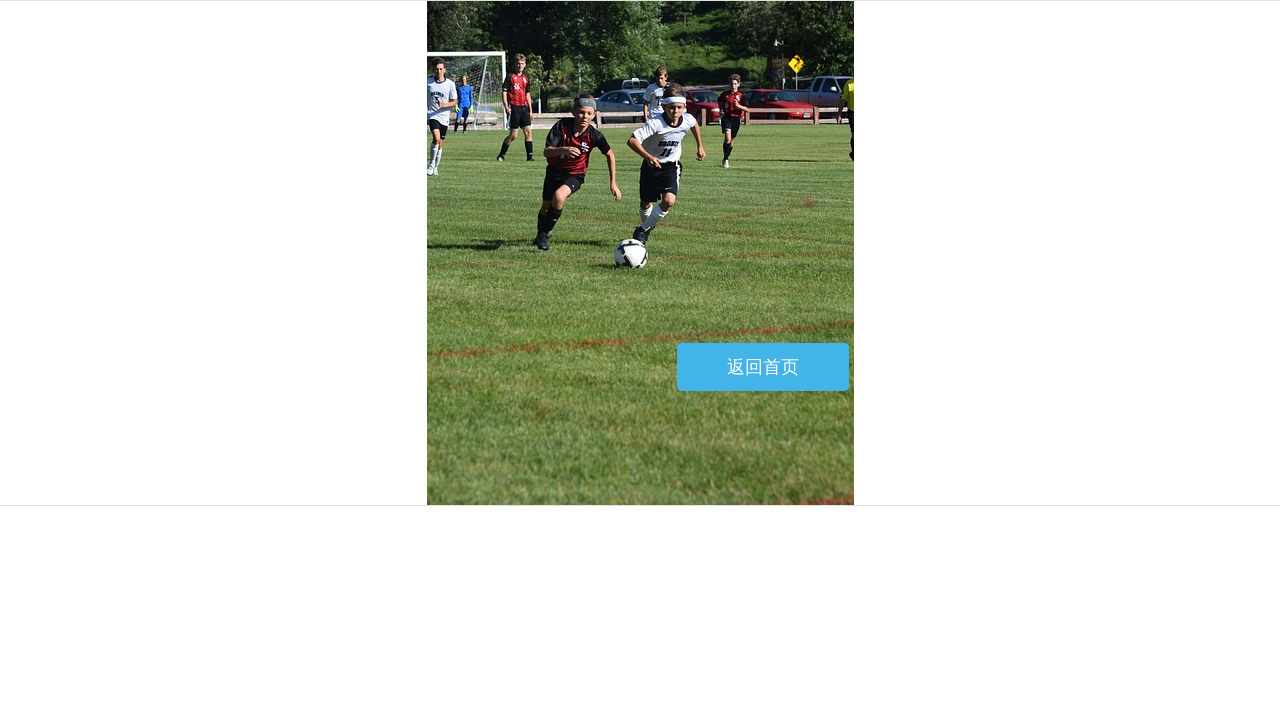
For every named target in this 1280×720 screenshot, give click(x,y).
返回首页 (763, 367)
